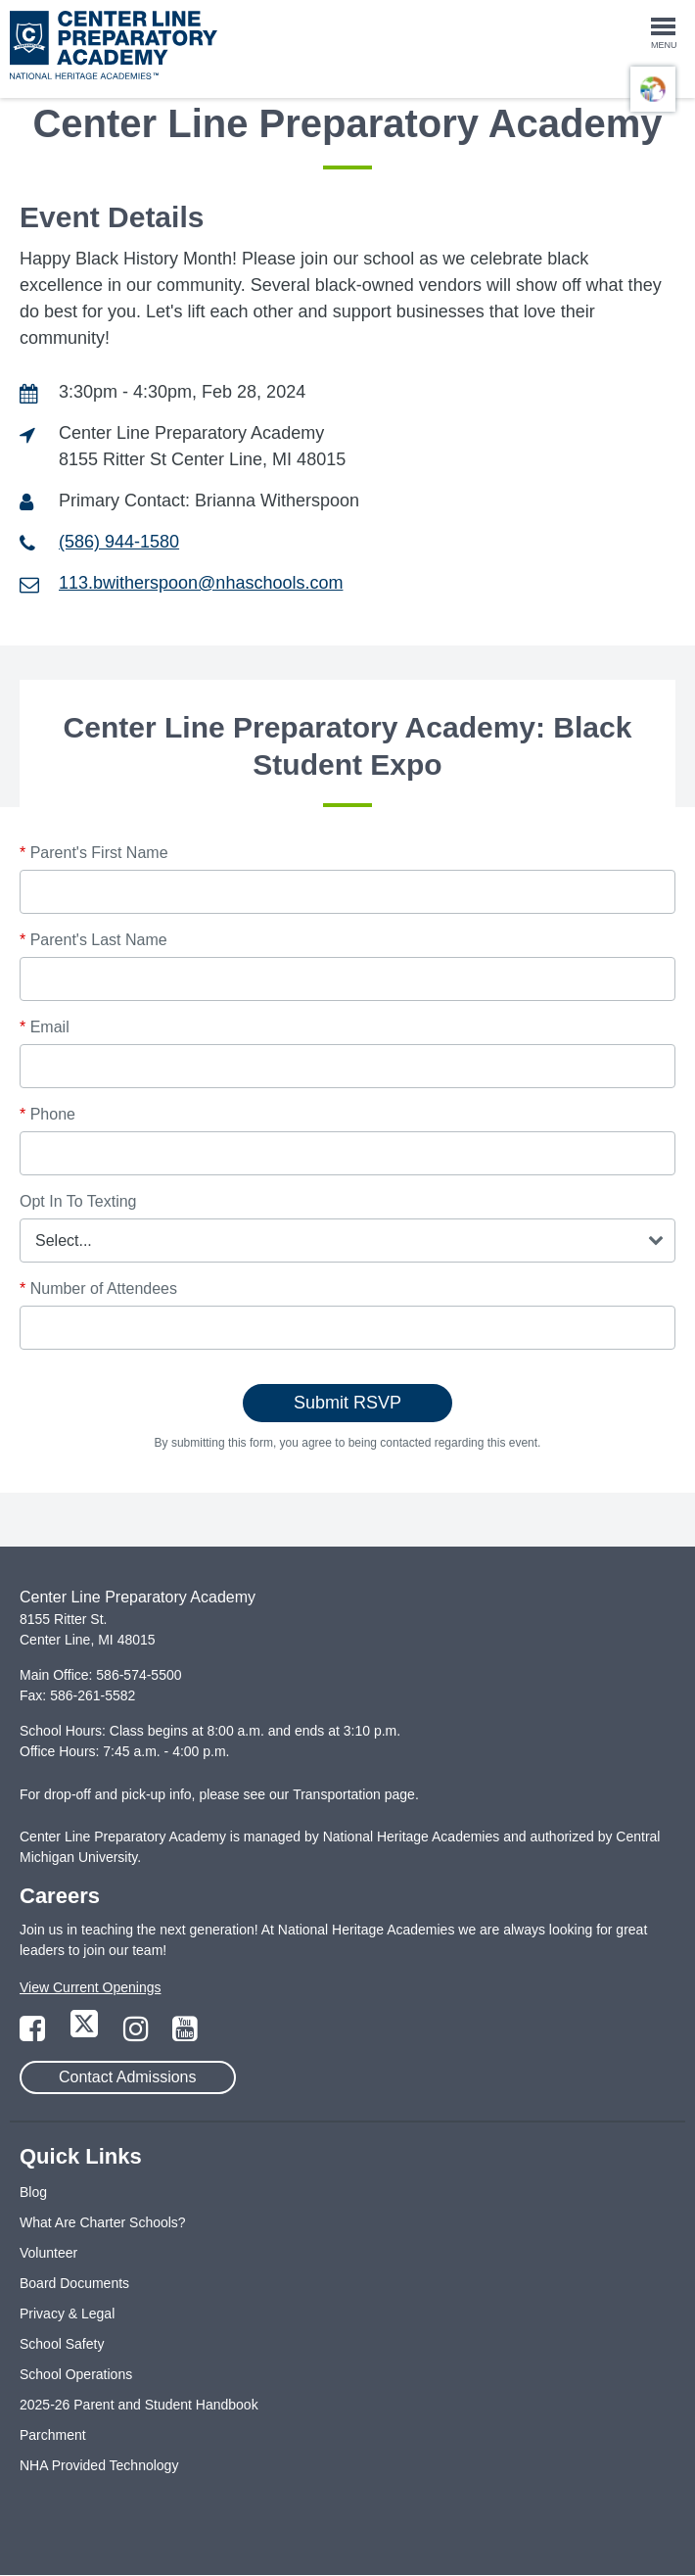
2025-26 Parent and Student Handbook (139, 2404)
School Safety (62, 2344)
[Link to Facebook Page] (34, 2034)
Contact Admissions (128, 2077)
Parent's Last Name (93, 939)
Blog (33, 2192)
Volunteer (48, 2253)
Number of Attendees (98, 1288)
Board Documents (74, 2283)
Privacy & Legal (67, 2313)
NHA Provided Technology (99, 2465)
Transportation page (354, 1794)
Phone (47, 1114)
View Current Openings (90, 1987)
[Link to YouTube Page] (185, 2034)
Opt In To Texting (78, 1201)
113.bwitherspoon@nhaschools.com (201, 583)
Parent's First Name (94, 852)
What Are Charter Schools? (103, 2222)
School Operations (76, 2374)
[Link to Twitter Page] (86, 2034)
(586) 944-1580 (119, 541)
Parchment (53, 2435)
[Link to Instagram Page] (138, 2034)
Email (45, 1027)
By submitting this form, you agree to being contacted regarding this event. (348, 1443)
